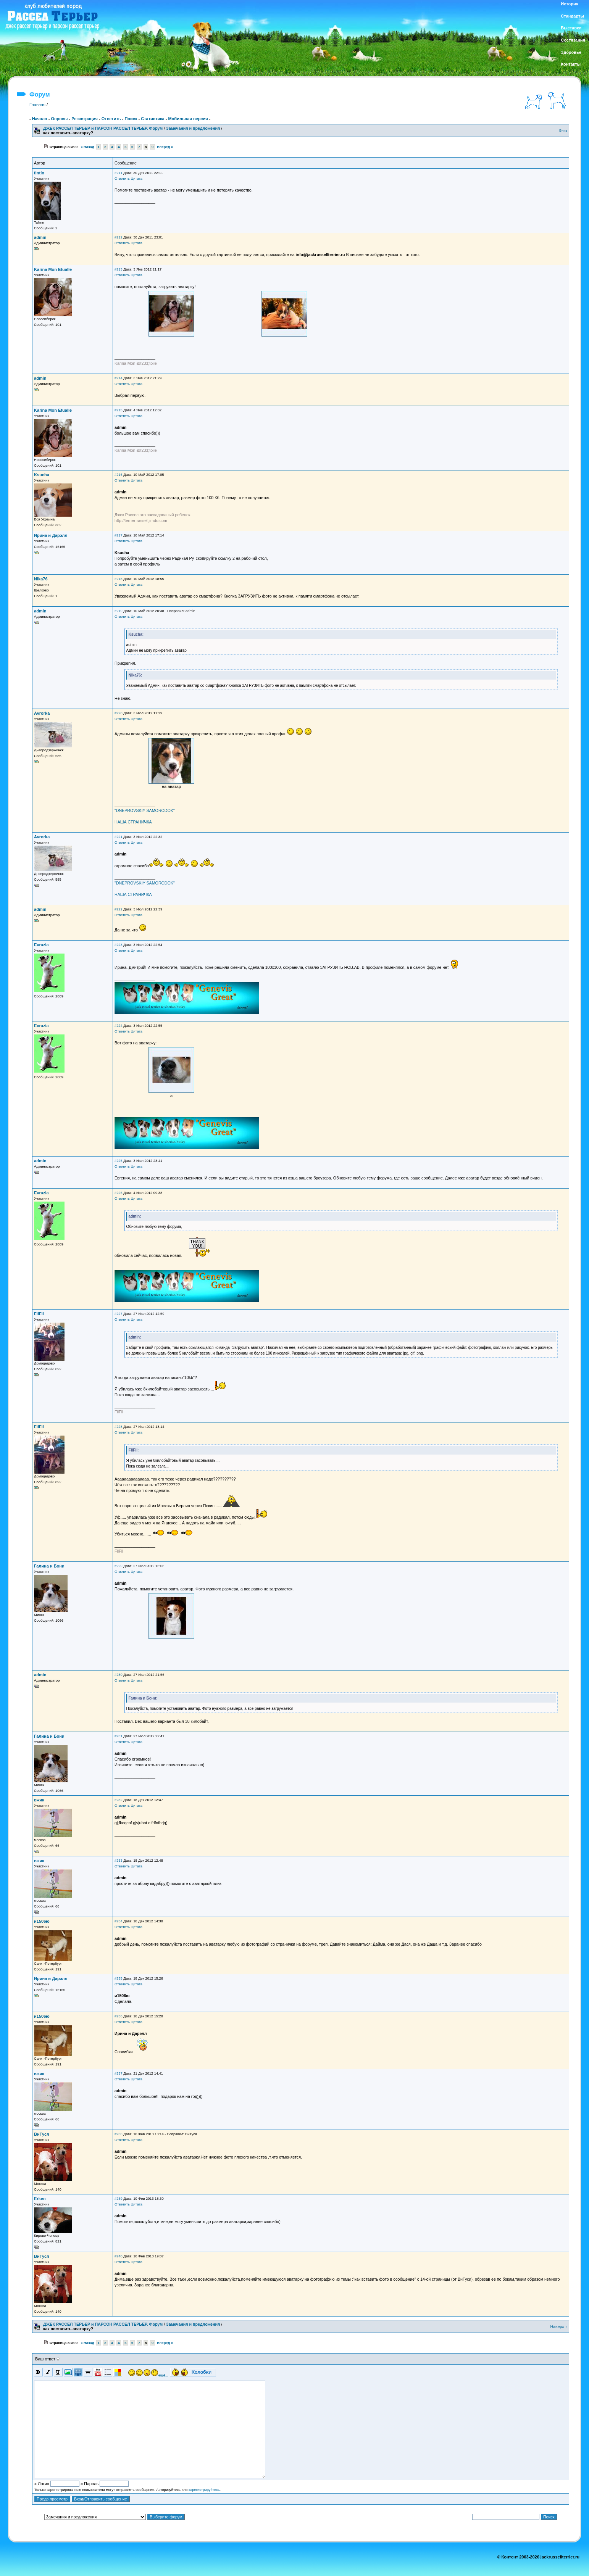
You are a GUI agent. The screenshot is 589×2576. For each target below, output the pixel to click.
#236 (119, 2016)
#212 (119, 237)
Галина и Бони (49, 1566)
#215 (119, 410)
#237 (119, 2073)
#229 (119, 1566)
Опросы (59, 118)
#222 (119, 909)
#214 (119, 378)
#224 (119, 1026)
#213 (119, 269)
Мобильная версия (188, 118)
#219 (119, 611)
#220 (119, 713)
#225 (119, 1161)
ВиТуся (41, 2134)
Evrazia (41, 944)
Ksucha (41, 474)
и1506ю (42, 1921)
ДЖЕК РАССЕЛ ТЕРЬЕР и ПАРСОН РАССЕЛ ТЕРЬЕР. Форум (103, 128)
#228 (119, 1427)
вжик (39, 1800)
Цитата (136, 178)
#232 (119, 1800)
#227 (119, 1314)
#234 (119, 1921)
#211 (119, 173)
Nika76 (40, 579)
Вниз (563, 130)
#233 (119, 1860)
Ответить (111, 118)
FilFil (39, 1313)
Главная (37, 104)
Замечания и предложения (193, 128)
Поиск (130, 118)
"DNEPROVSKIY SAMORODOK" (145, 810)
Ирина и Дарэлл (50, 535)
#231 (119, 1736)
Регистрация (84, 118)
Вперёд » (165, 147)
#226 (119, 1193)
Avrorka (42, 713)
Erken (40, 2198)
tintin (39, 173)
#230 (119, 1675)
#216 (119, 475)
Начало (39, 118)
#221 (119, 837)
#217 (119, 535)
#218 (119, 579)
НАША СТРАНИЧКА (133, 822)
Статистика (153, 118)
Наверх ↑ (558, 2326)
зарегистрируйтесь (204, 2490)
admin (40, 237)
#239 (119, 2199)
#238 (119, 2134)
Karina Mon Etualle (53, 269)
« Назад (87, 147)
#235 (119, 1978)
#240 (119, 2256)
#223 (119, 945)
